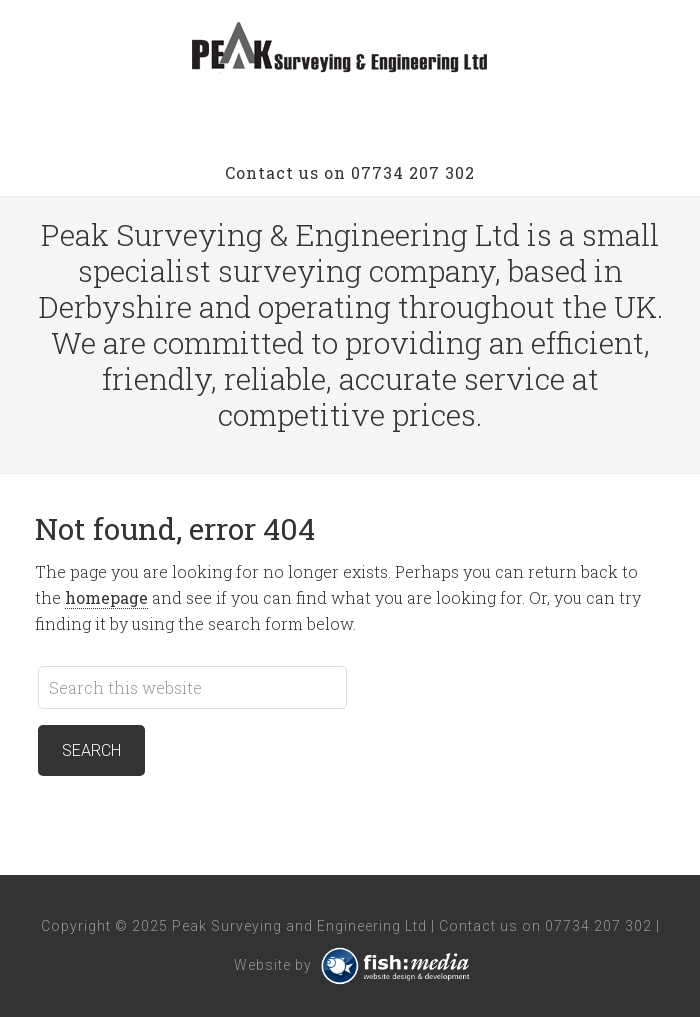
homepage (106, 597)
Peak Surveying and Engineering (350, 50)
